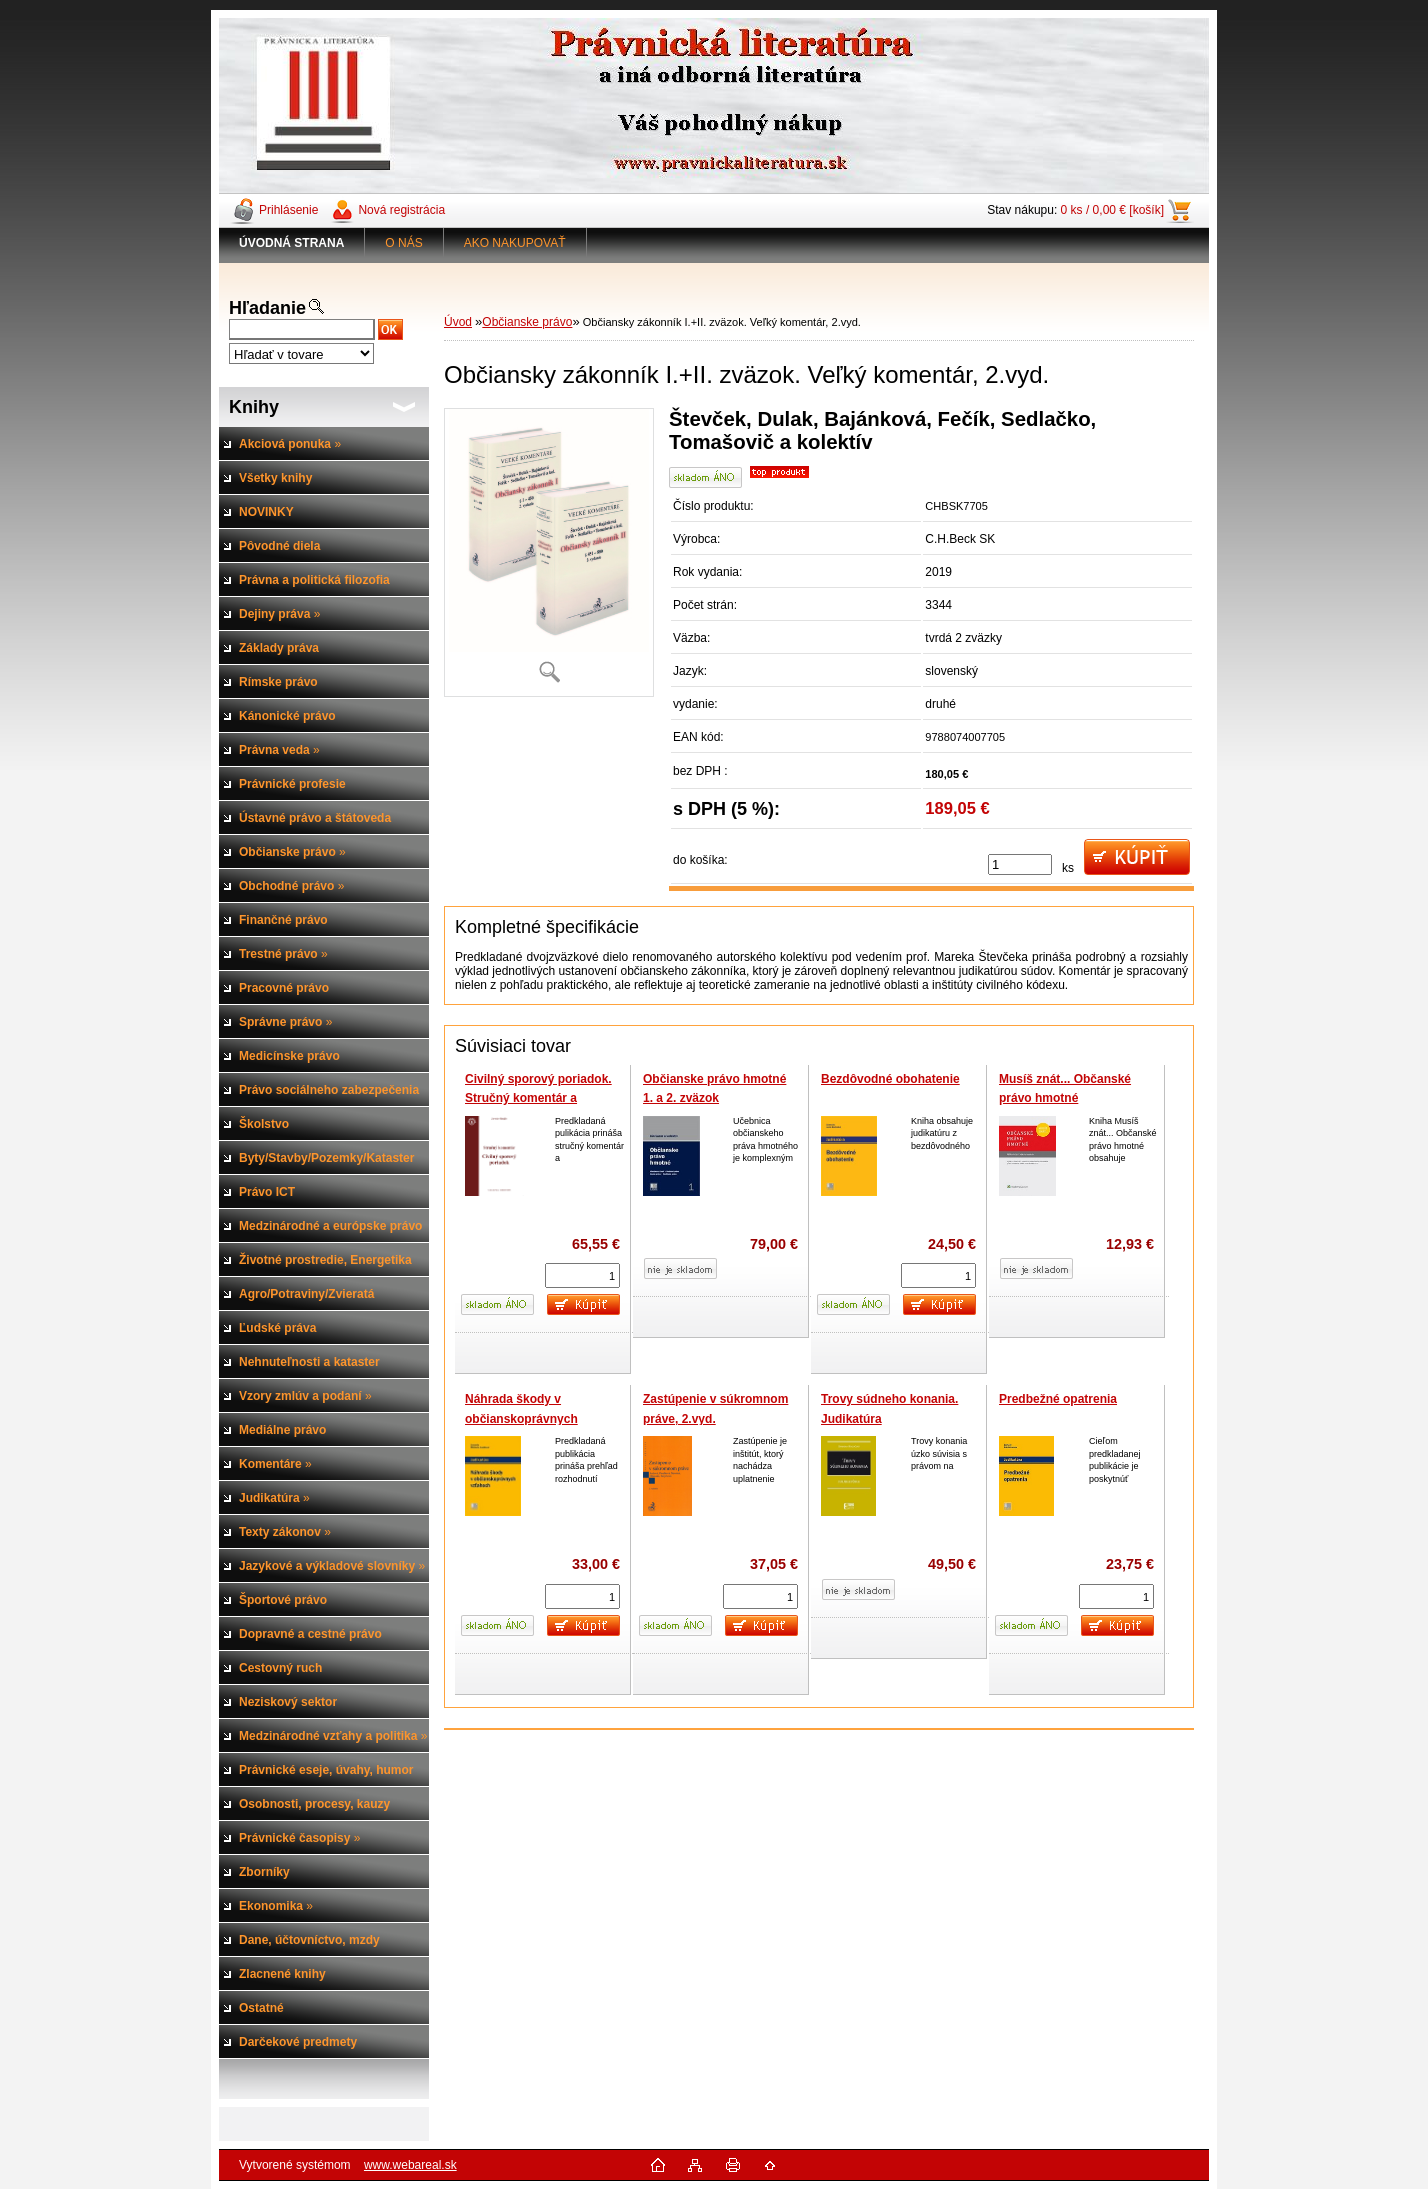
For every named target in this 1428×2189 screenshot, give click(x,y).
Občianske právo (527, 322)
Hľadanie (267, 308)
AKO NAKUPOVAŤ (515, 243)
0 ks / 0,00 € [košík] (1112, 210)
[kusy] (1020, 864)
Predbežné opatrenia (1058, 1399)
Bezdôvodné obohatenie (890, 1079)
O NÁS (403, 243)
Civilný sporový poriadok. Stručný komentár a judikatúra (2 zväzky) (538, 1098)
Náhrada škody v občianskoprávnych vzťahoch (521, 1418)
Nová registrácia (401, 210)
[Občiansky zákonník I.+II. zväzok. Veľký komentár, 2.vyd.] (549, 552)
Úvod (458, 322)
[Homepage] (292, 243)
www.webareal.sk (410, 2165)
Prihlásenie (288, 210)
